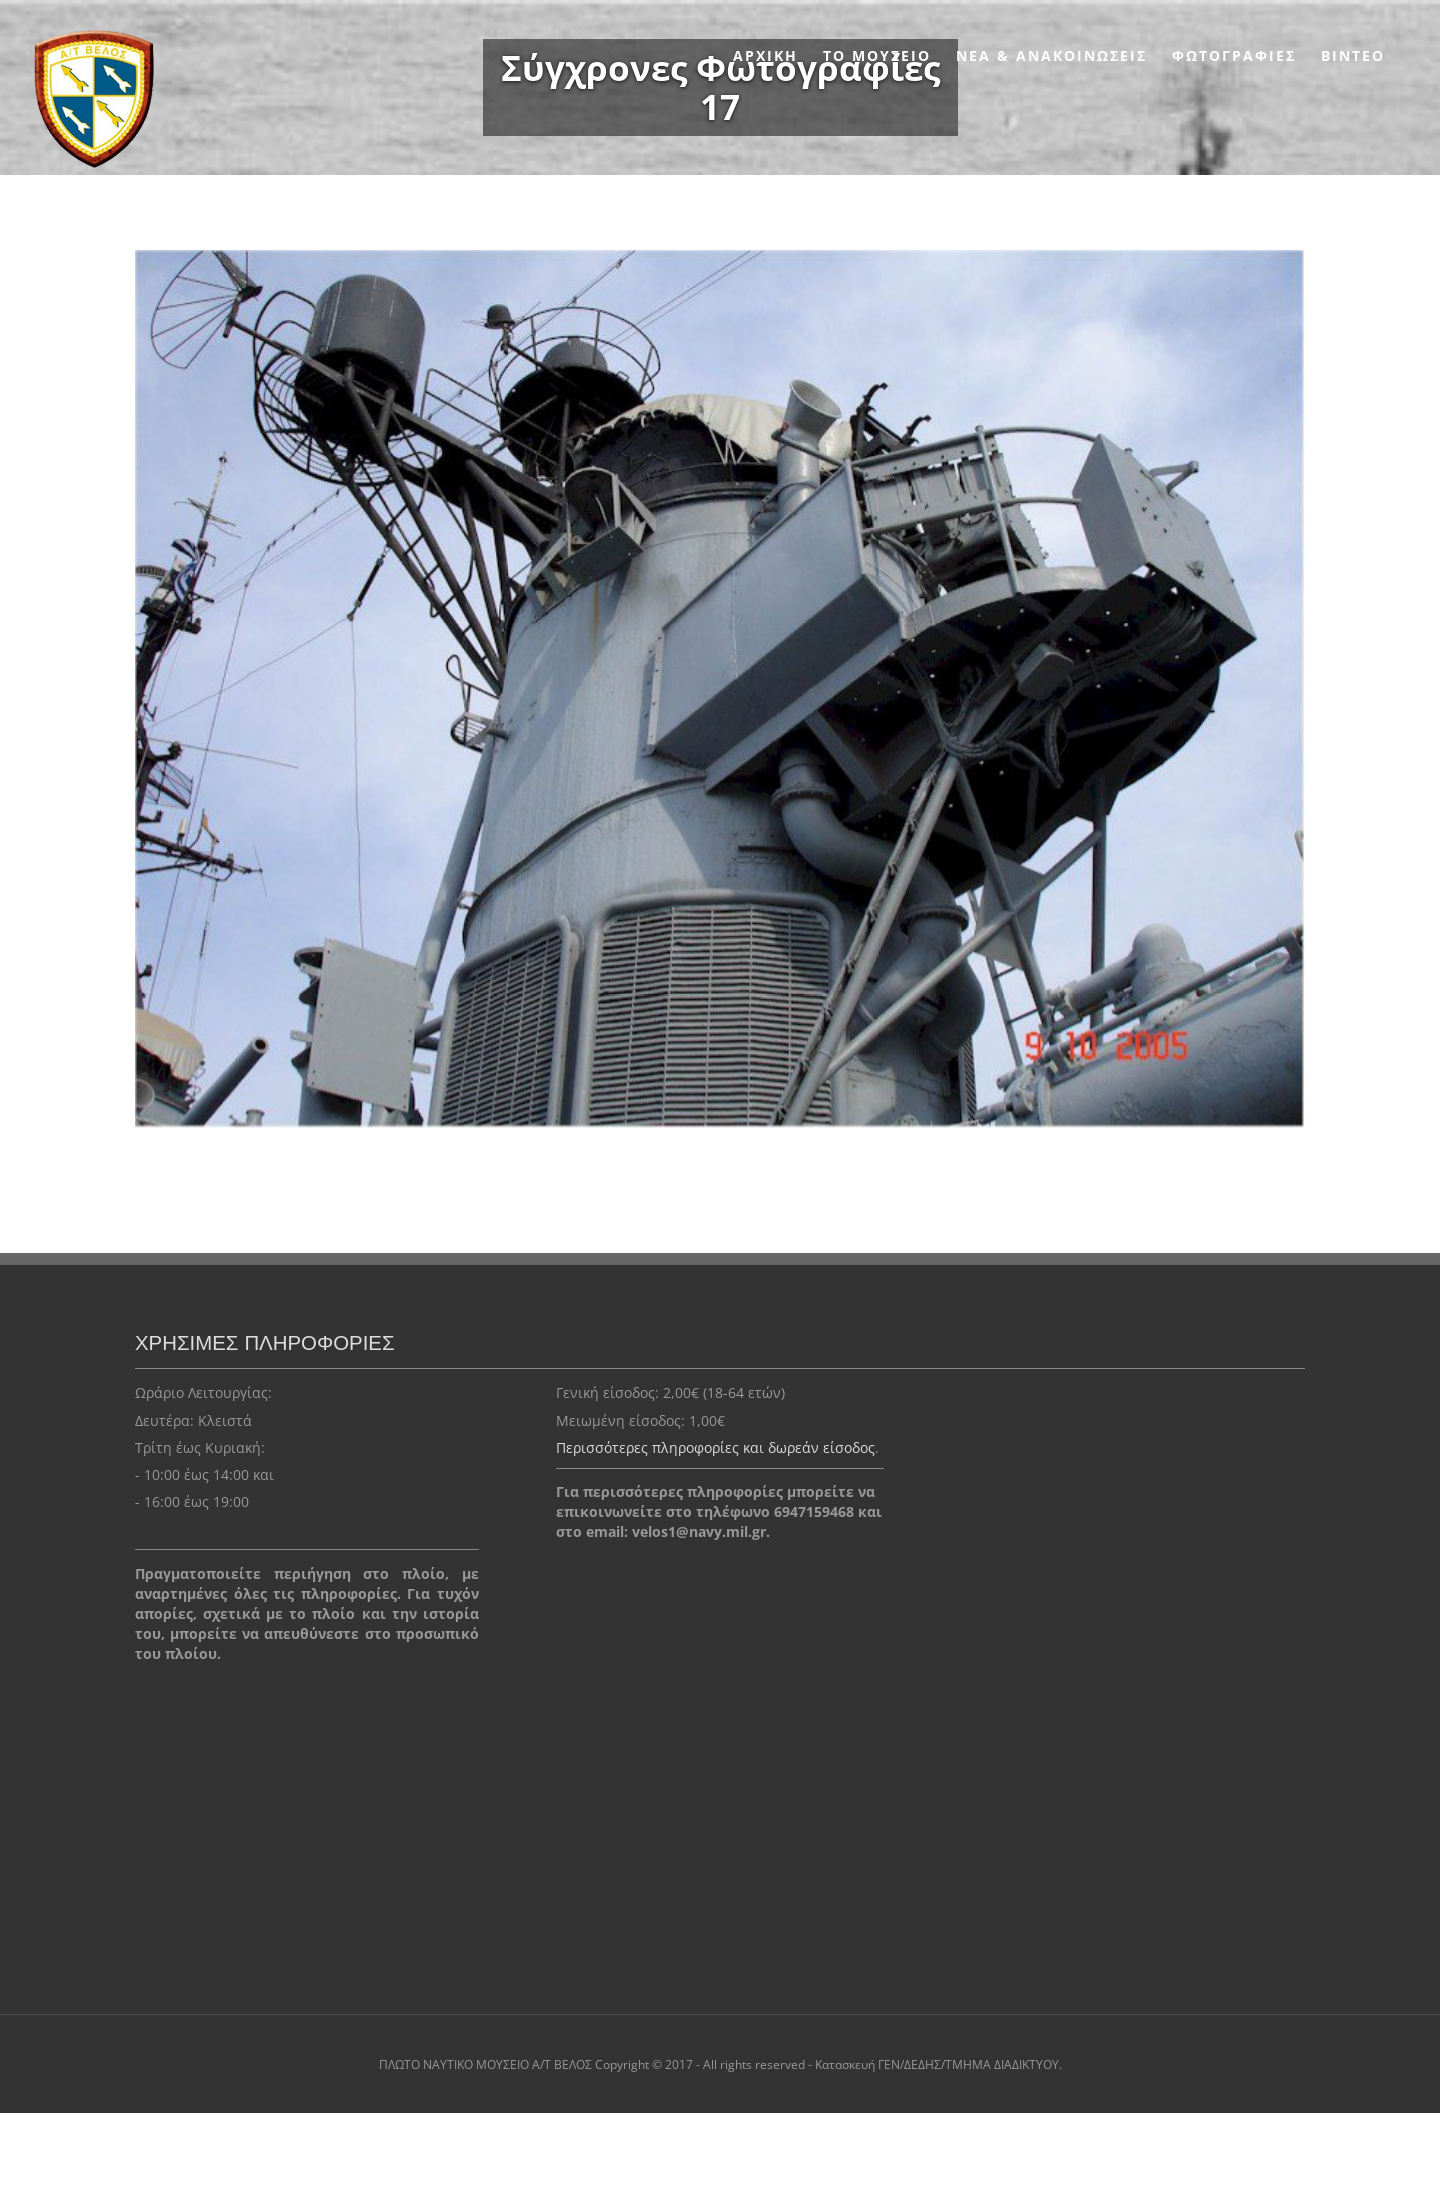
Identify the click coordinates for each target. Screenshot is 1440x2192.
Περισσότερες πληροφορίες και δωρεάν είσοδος (715, 1447)
